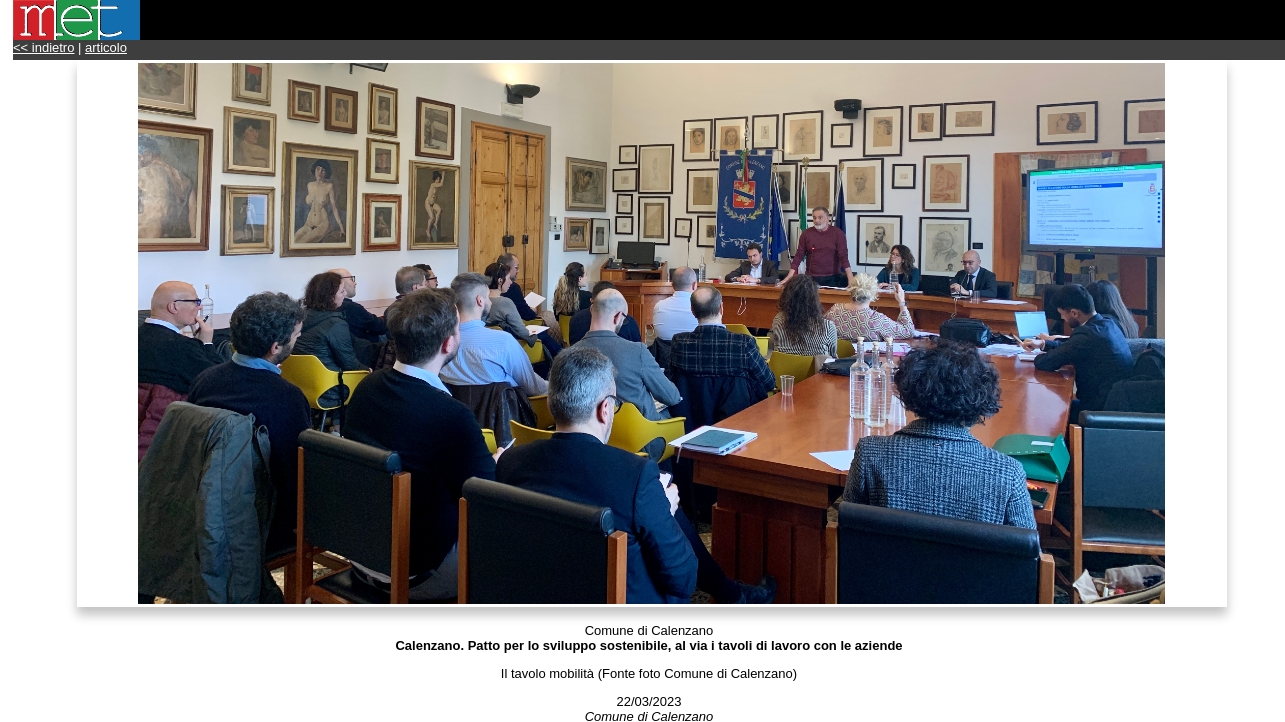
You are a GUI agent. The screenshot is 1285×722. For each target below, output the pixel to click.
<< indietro (43, 47)
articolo (106, 47)
